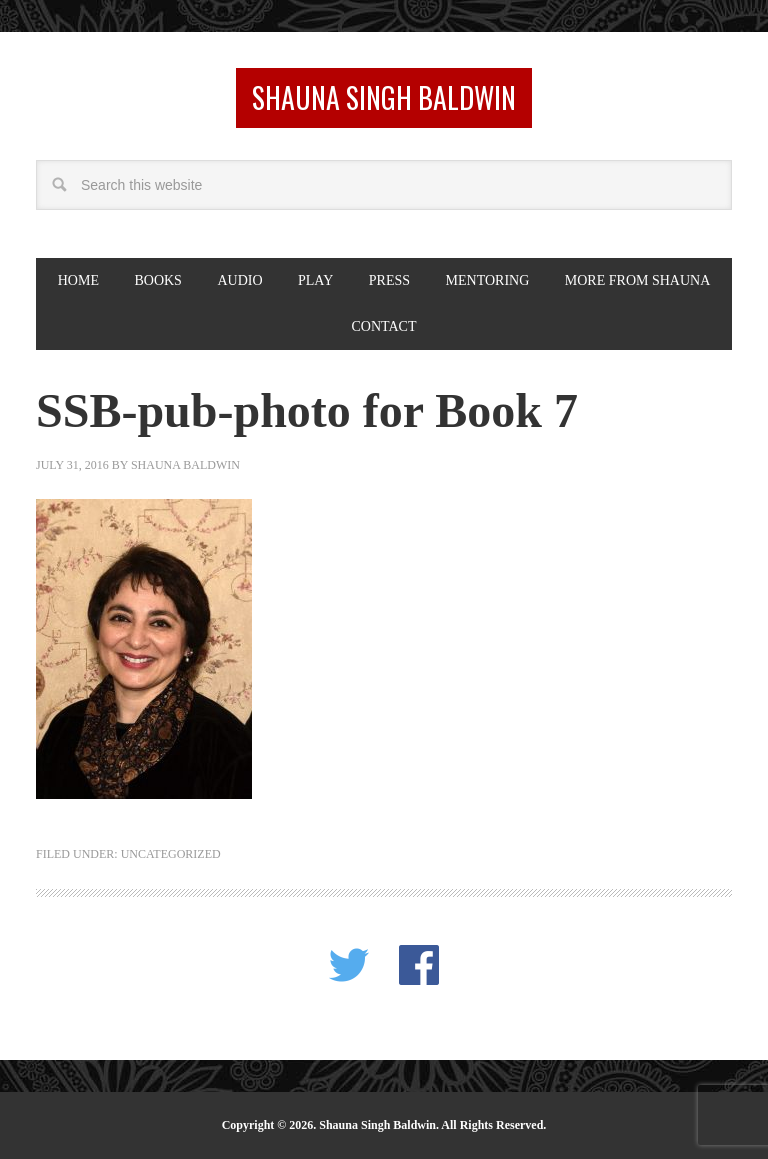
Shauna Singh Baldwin (384, 97)
